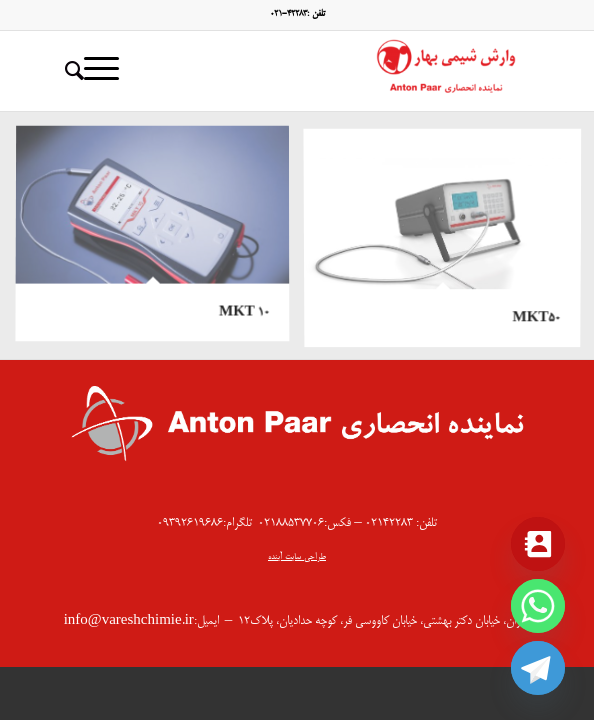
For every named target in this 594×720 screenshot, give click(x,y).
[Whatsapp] (538, 606)
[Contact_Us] (538, 544)
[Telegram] (538, 668)
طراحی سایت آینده (297, 557)
